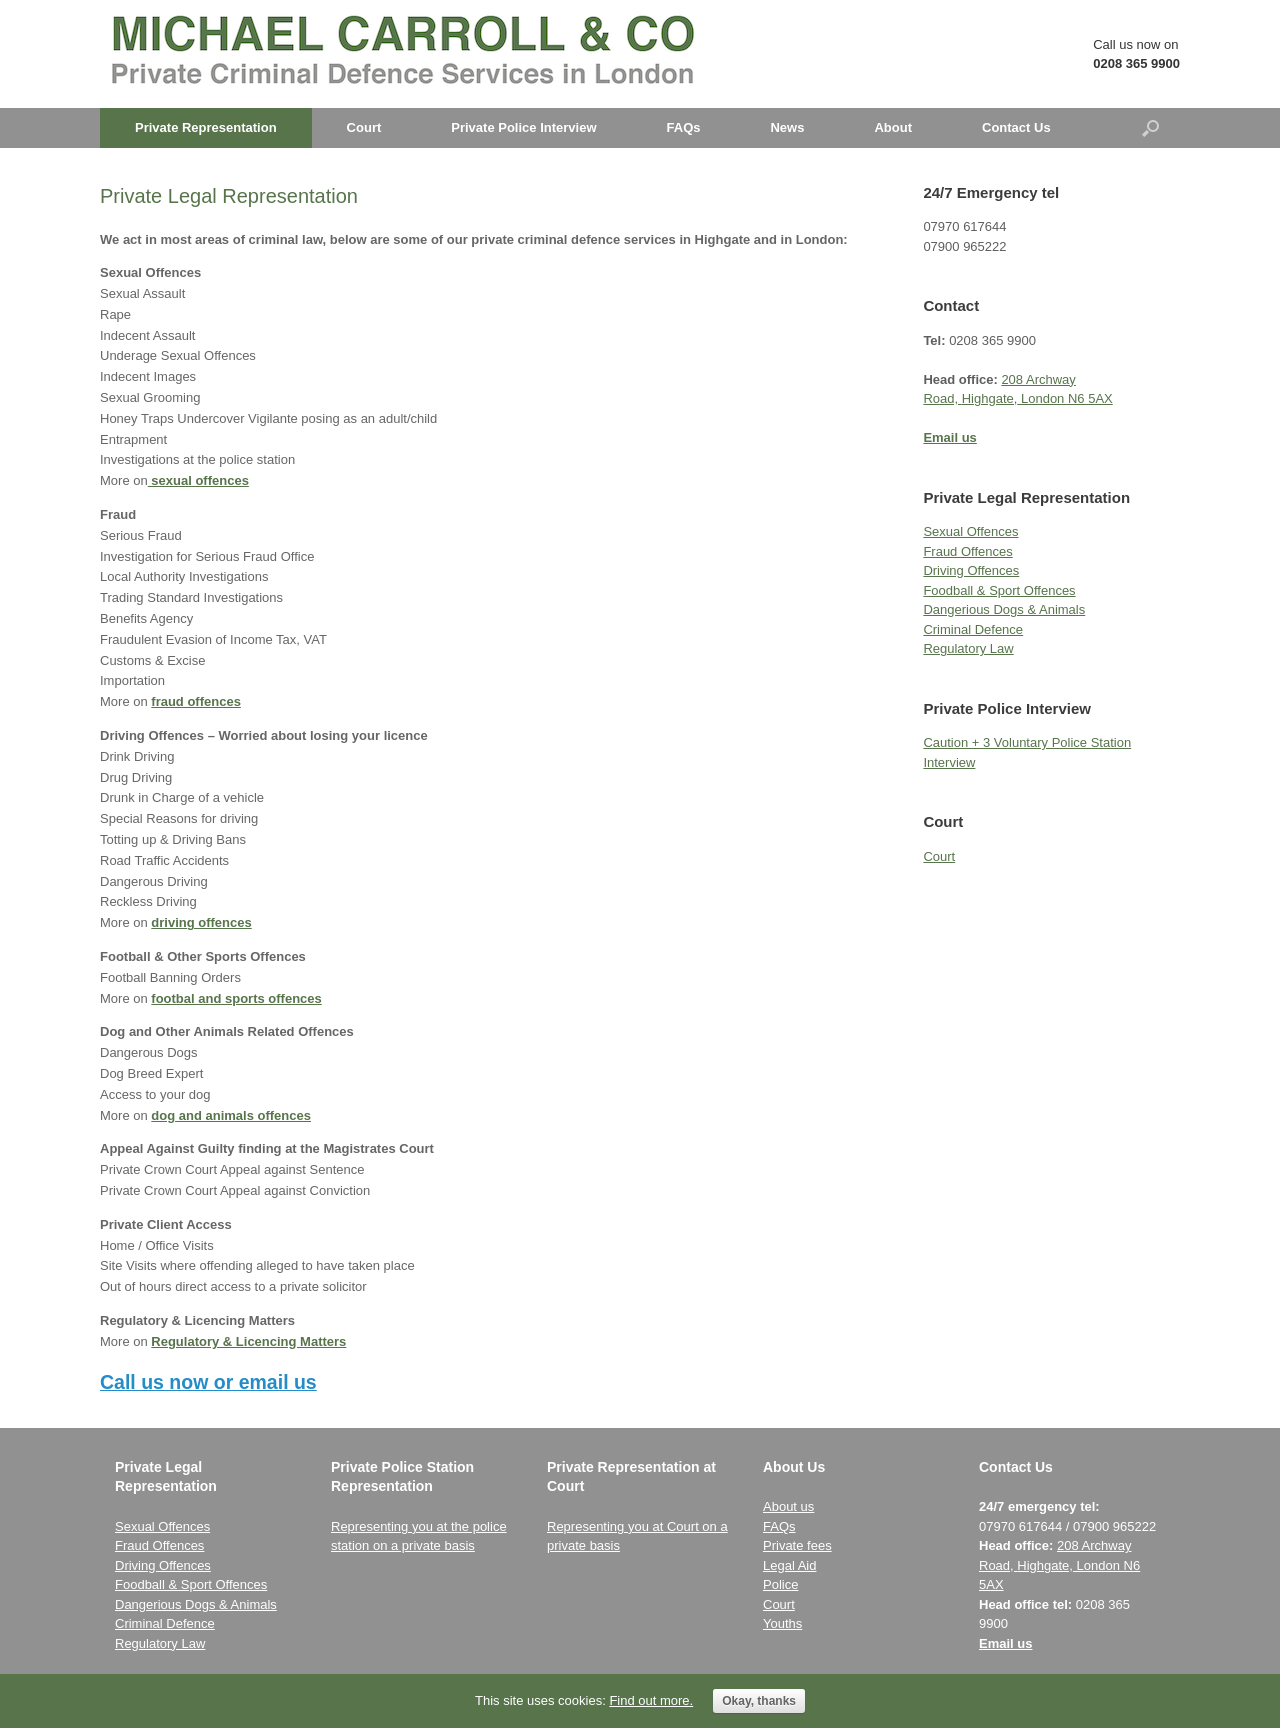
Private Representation (206, 127)
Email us (1005, 1643)
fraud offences (196, 701)
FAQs (684, 127)
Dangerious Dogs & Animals (1004, 609)
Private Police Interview (523, 127)
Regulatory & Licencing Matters (248, 1341)
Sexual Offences (970, 531)
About (893, 127)
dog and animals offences (231, 1115)
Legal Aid (790, 1565)
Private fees (797, 1545)
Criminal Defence (973, 629)
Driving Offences (971, 570)
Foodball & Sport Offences (999, 590)
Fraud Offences (967, 551)
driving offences (201, 922)
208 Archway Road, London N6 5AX (1059, 1565)
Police (780, 1584)
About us (788, 1506)
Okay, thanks (759, 1701)
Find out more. (651, 1700)
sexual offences (198, 480)
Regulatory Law (968, 648)
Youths (782, 1623)
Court (364, 127)
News (787, 127)
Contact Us (1016, 127)
